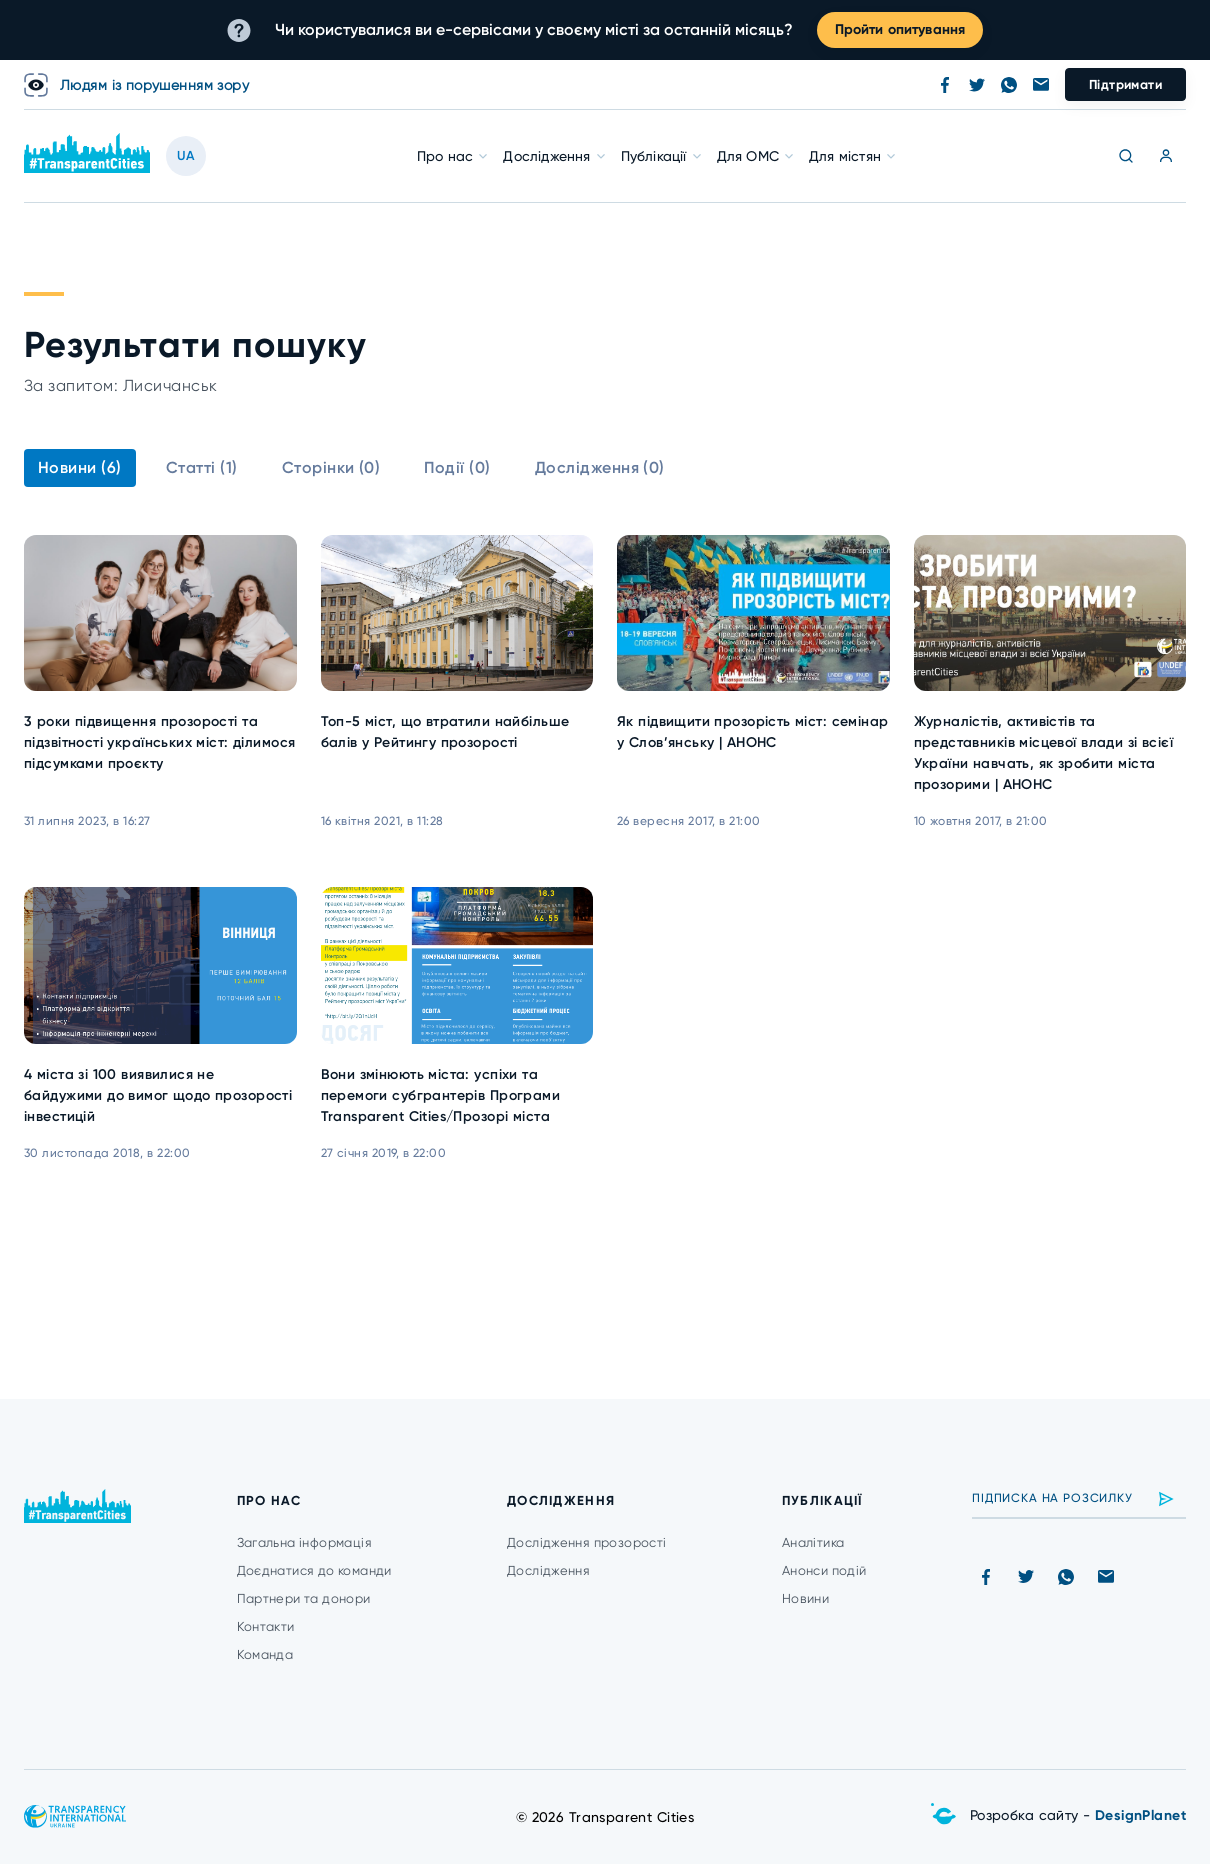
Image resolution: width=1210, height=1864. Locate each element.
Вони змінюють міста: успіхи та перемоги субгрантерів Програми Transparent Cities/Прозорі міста (441, 1095)
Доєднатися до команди (314, 1570)
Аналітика (813, 1542)
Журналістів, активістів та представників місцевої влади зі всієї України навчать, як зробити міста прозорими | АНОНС (1044, 753)
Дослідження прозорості (587, 1542)
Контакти (266, 1626)
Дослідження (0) (600, 467)
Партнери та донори (304, 1598)
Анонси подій (824, 1570)
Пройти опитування (900, 29)
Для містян (845, 156)
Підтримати (1125, 84)
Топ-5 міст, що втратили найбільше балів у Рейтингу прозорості (445, 732)
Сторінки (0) (331, 467)
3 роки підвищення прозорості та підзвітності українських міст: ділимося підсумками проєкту (159, 742)
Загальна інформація (304, 1542)
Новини (805, 1598)
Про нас (445, 156)
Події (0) (457, 467)
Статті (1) (202, 467)
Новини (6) (80, 467)
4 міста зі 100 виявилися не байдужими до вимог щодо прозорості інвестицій (158, 1095)
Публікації (654, 156)
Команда (265, 1654)
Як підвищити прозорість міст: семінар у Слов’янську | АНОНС (753, 732)
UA (186, 155)
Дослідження (546, 156)
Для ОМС (748, 156)
